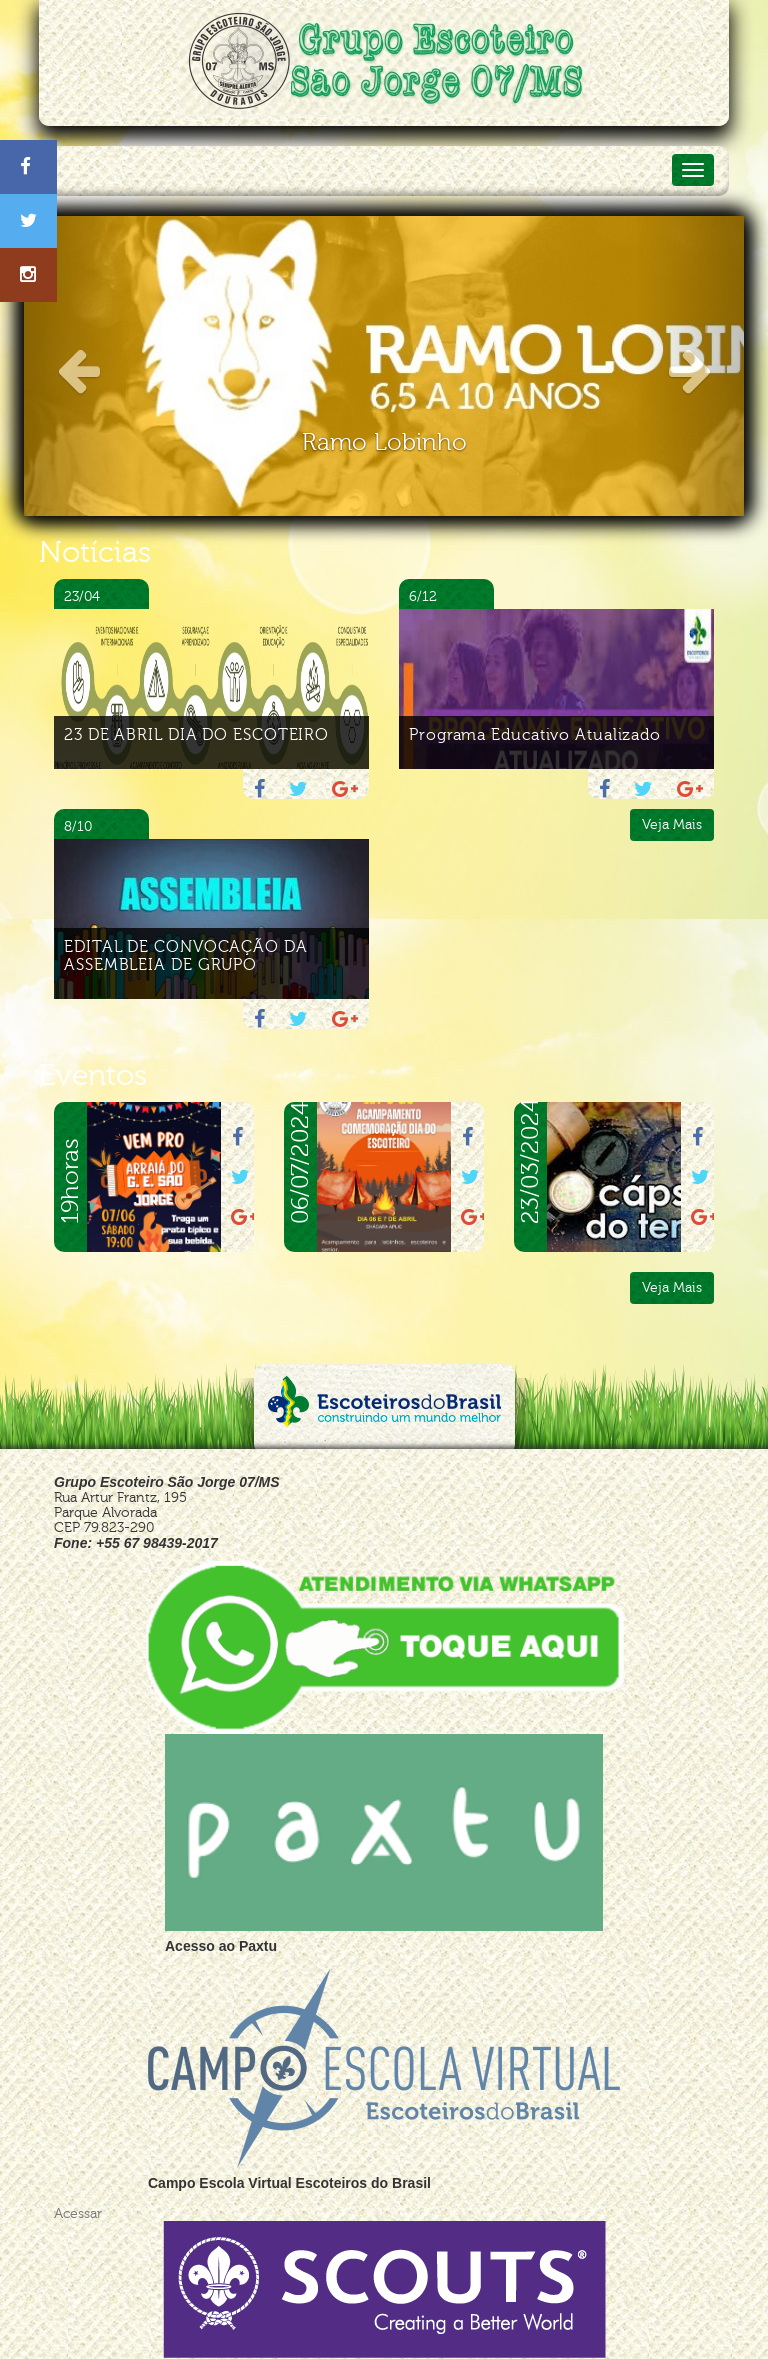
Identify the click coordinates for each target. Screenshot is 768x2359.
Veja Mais (672, 824)
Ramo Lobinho (384, 442)
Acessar (78, 2213)
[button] (78, 366)
